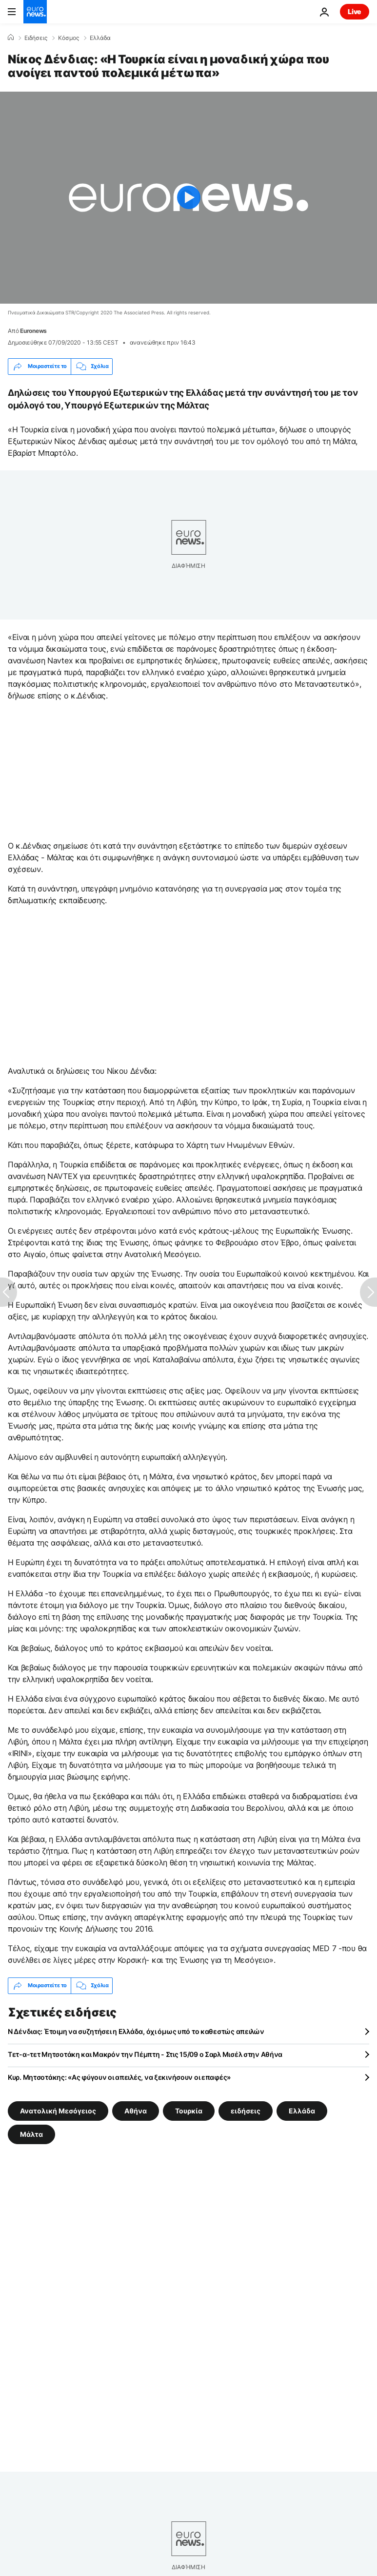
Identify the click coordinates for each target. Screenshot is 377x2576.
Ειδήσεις (35, 38)
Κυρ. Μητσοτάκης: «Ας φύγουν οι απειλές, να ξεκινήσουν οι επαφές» (119, 2077)
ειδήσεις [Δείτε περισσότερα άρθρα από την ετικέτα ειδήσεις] (245, 2110)
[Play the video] (188, 198)
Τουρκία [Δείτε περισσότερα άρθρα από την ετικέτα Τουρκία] (188, 2110)
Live (354, 11)
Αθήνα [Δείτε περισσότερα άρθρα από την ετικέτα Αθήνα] (135, 2110)
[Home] (11, 37)
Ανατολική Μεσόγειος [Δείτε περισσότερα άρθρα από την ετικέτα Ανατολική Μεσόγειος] (58, 2110)
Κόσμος (68, 38)
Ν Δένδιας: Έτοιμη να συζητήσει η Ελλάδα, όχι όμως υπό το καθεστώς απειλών (136, 2031)
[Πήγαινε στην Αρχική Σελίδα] (35, 11)
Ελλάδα (100, 38)
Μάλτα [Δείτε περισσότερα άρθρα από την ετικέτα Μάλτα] (31, 2134)
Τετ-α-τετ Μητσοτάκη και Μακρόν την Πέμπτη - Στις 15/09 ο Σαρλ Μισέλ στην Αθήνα (145, 2054)
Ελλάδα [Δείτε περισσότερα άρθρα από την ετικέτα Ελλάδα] (302, 2110)
